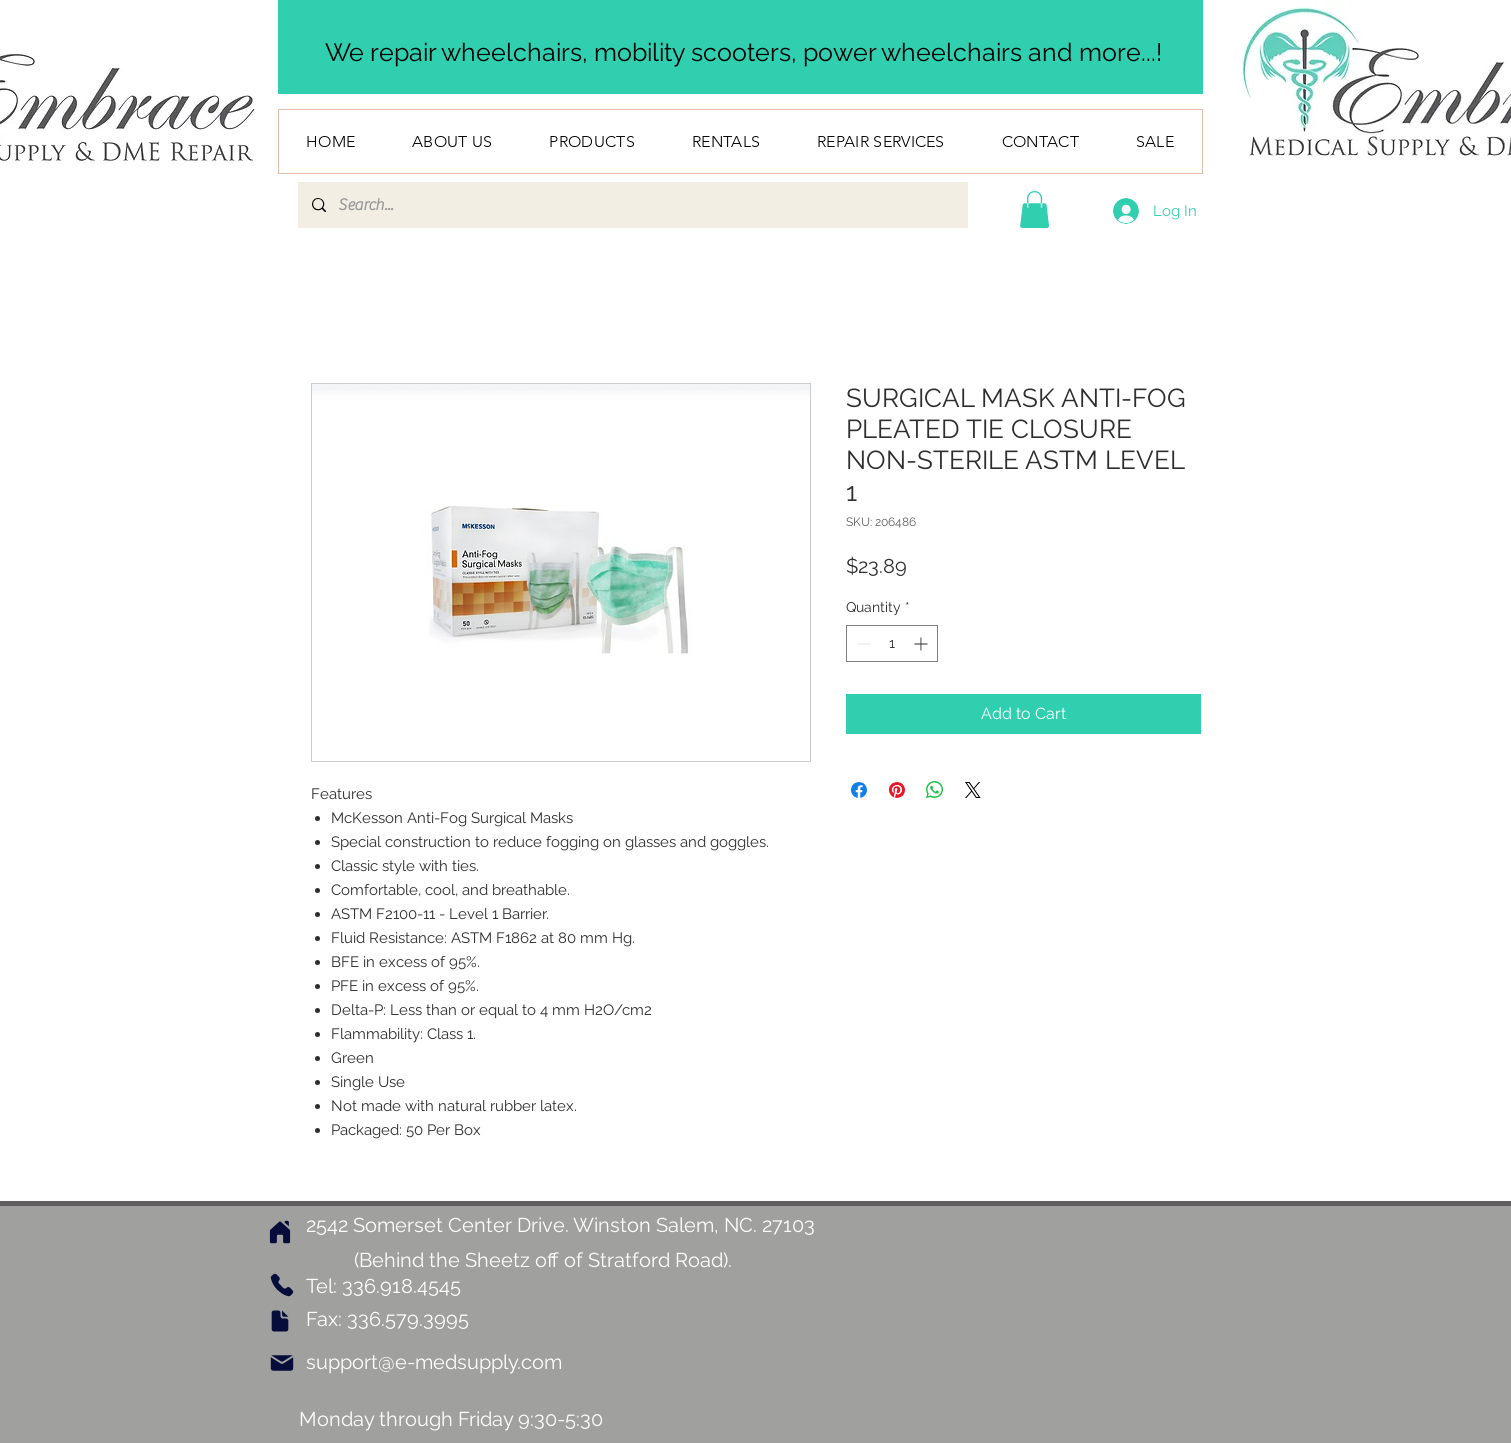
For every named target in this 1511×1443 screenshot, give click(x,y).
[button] (1034, 209)
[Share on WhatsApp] (935, 790)
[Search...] (632, 205)
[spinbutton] (892, 643)
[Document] (280, 1321)
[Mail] (282, 1363)
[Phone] (282, 1285)
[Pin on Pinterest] (897, 790)
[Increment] (922, 643)
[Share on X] (973, 790)
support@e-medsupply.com (434, 1362)
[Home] (280, 1231)
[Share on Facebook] (859, 790)
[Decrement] (861, 643)
